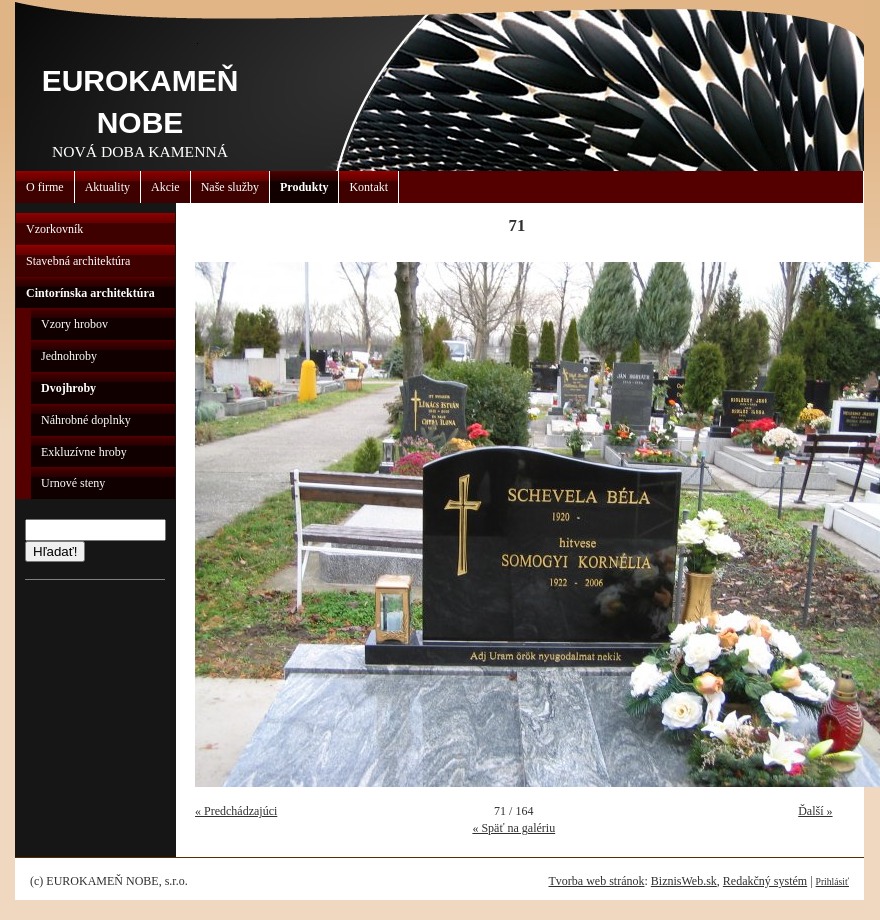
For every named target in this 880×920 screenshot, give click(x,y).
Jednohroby (69, 356)
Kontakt (368, 187)
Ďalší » (815, 811)
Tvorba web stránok (596, 881)
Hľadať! (55, 551)
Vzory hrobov (74, 324)
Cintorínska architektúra (90, 293)
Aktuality (107, 187)
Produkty (304, 187)
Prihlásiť (832, 881)
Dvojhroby (68, 388)
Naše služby (230, 187)
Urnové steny (73, 483)
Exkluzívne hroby (84, 452)
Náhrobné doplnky (86, 420)
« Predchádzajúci (236, 811)
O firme (45, 187)
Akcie (165, 187)
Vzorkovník (54, 229)
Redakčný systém (765, 881)
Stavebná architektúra (78, 261)
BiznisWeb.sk (684, 881)
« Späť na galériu (513, 828)
